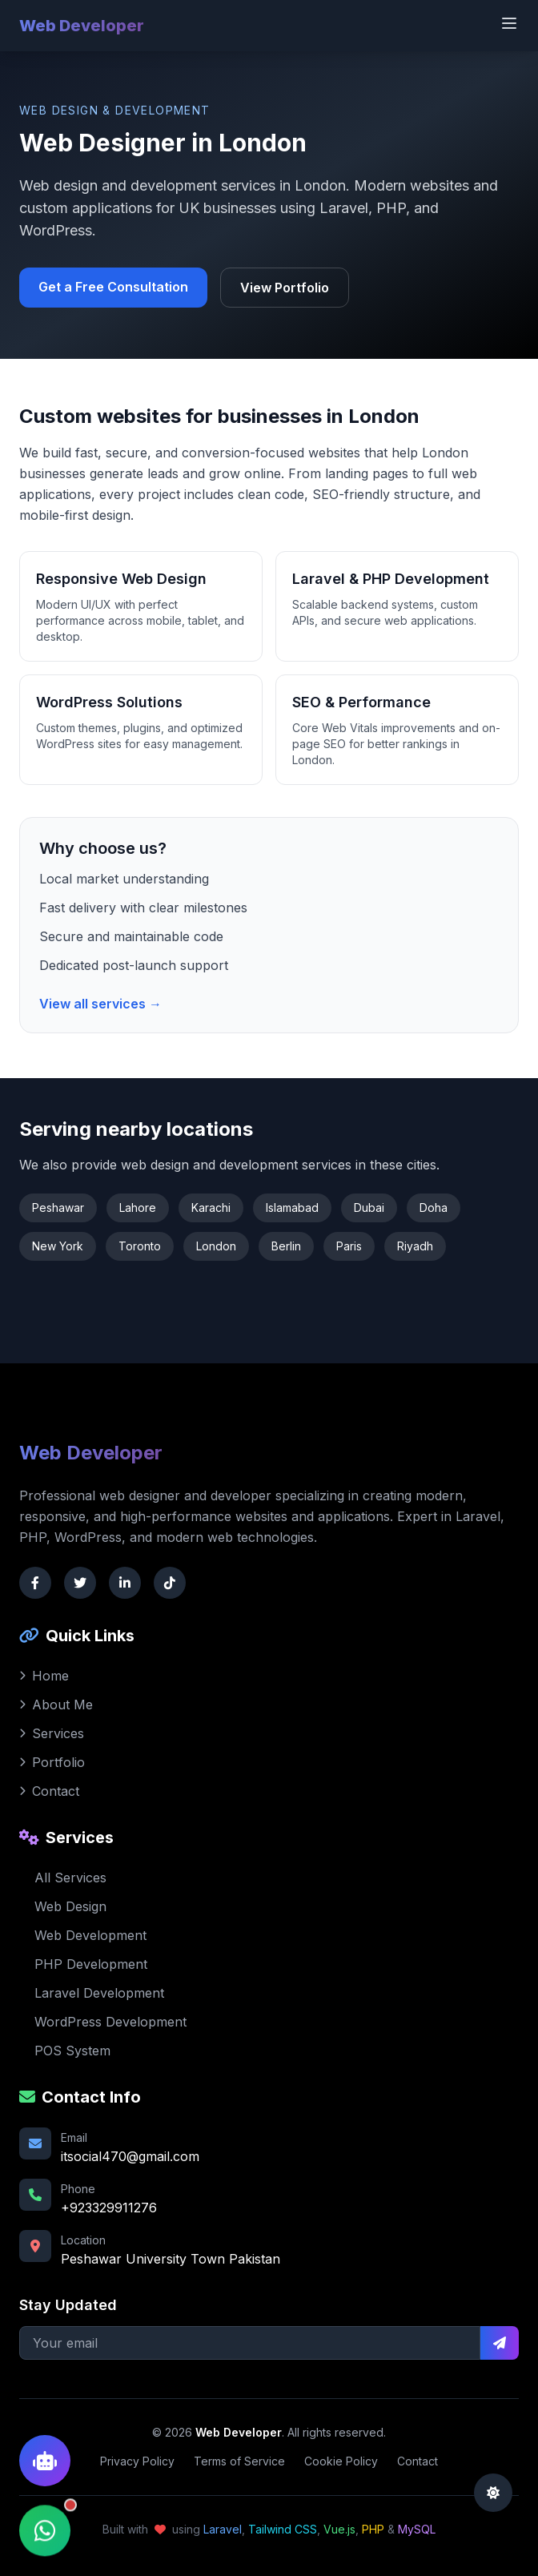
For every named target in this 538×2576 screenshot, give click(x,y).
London (216, 1246)
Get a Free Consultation (113, 287)
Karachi (211, 1207)
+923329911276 (109, 2208)
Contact (49, 1791)
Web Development (83, 1935)
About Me (56, 1705)
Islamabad (292, 1207)
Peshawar (58, 1207)
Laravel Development (91, 1993)
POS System (64, 2051)
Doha (434, 1207)
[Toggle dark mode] (493, 2492)
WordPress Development (103, 2022)
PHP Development (83, 1964)
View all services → (100, 1004)
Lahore (137, 1207)
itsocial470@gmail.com (130, 2156)
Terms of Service (239, 2461)
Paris (349, 1246)
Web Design (62, 1906)
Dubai (369, 1207)
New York (57, 1246)
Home (44, 1676)
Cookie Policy (341, 2461)
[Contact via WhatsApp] (44, 2523)
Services (51, 1733)
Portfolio (52, 1762)
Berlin (286, 1246)
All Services (62, 1878)
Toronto (139, 1246)
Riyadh (415, 1246)
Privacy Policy (137, 2461)
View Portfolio (284, 288)
